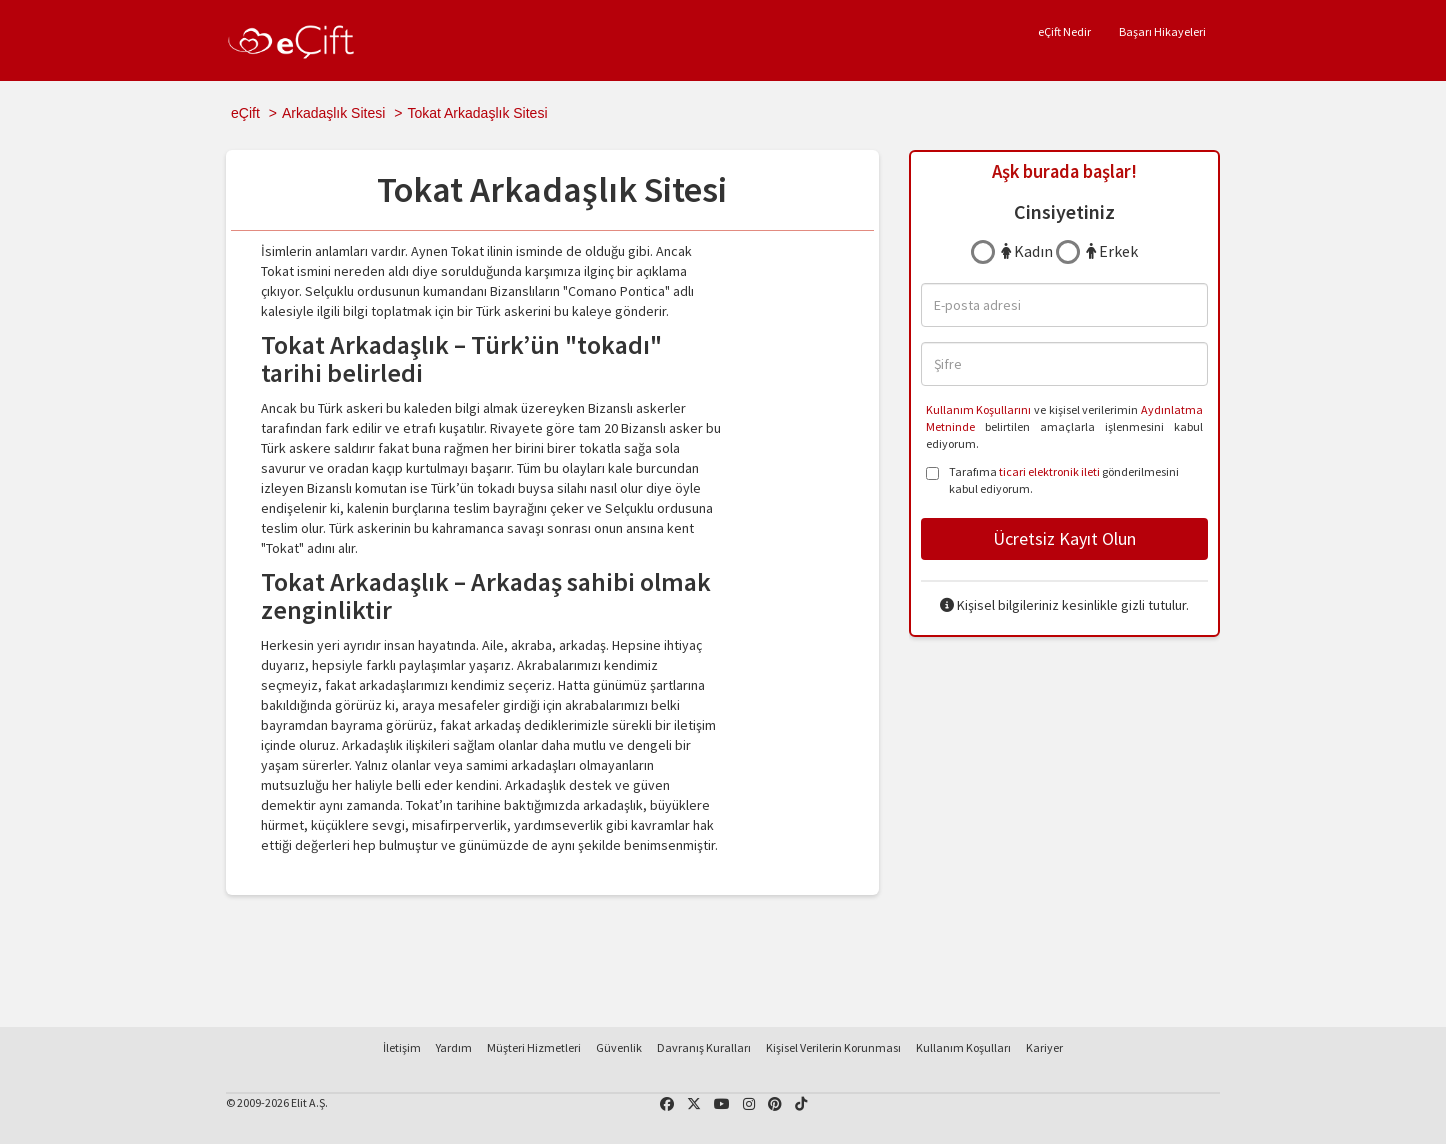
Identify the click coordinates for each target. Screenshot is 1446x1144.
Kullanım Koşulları (963, 1047)
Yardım (454, 1047)
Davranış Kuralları (704, 1047)
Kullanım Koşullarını (979, 409)
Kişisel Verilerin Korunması (833, 1047)
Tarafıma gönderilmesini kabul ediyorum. (1052, 479)
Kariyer (1044, 1047)
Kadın (1027, 251)
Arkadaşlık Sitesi (333, 113)
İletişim (402, 1047)
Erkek (1112, 251)
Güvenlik (619, 1047)
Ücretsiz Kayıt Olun (1064, 538)
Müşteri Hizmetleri (534, 1047)
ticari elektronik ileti (1049, 471)
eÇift (245, 113)
